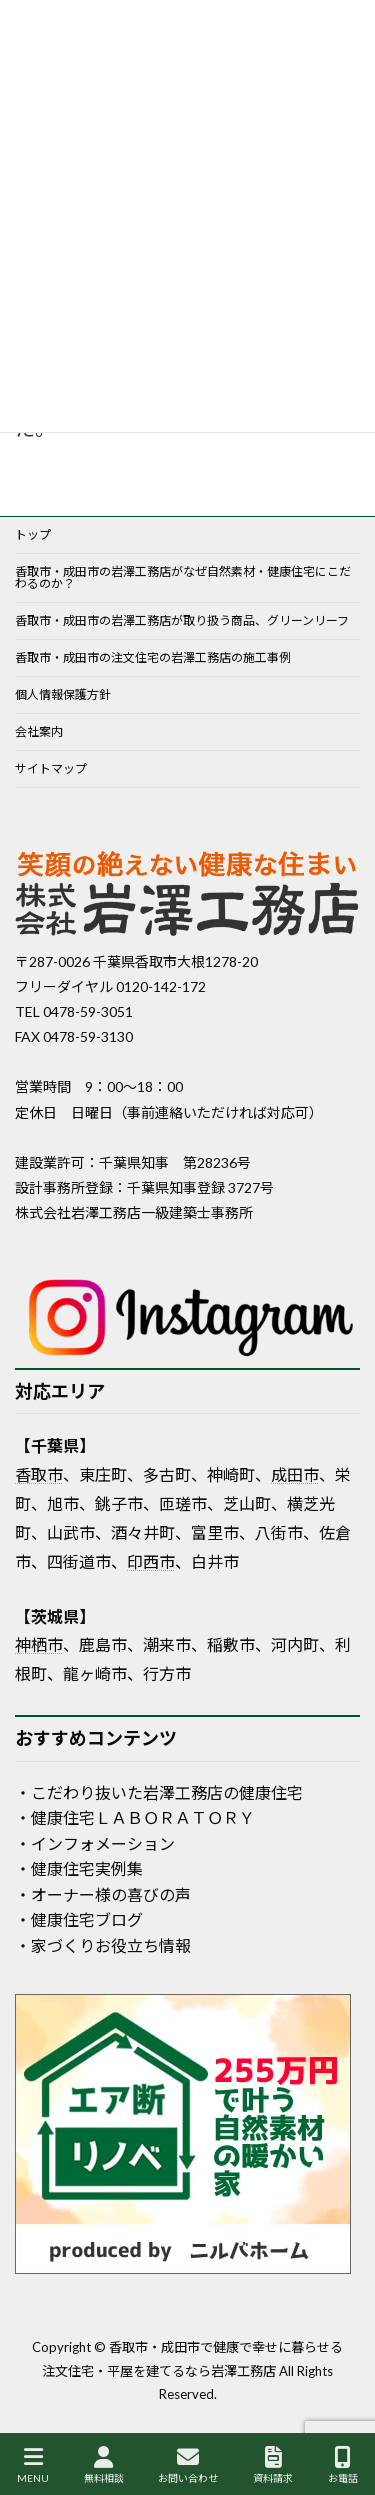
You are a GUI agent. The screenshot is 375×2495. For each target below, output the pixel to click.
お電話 (343, 2465)
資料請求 (273, 2465)
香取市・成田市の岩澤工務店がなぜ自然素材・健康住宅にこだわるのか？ (183, 577)
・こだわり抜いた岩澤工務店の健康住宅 (159, 1792)
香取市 (39, 1474)
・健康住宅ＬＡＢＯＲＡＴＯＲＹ (135, 1817)
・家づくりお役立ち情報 (103, 1945)
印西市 (151, 1561)
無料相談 (104, 2465)
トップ (33, 534)
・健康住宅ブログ (79, 1919)
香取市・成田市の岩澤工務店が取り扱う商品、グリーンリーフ (182, 620)
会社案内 (39, 731)
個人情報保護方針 (63, 694)
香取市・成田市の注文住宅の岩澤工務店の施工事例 (153, 657)
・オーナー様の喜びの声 (103, 1894)
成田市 (295, 1474)
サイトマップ (51, 768)
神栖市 (39, 1644)
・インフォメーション (95, 1843)
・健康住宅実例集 (79, 1868)
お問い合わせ (188, 2465)
